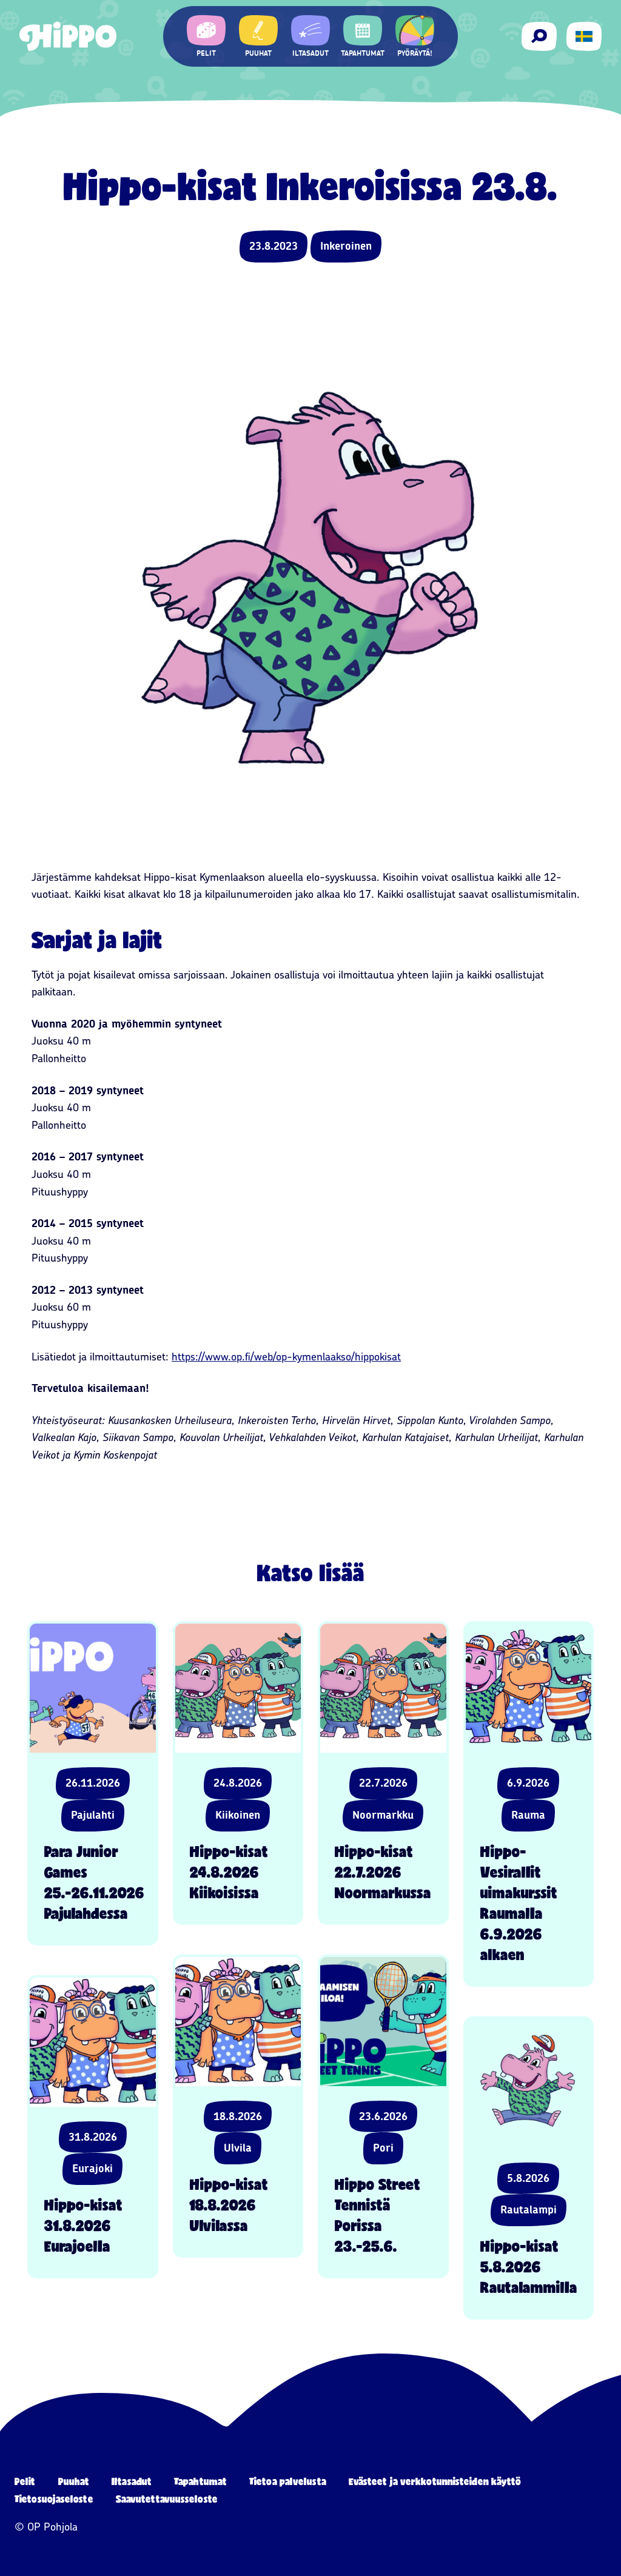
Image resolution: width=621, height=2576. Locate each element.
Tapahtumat (200, 2481)
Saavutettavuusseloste (167, 2499)
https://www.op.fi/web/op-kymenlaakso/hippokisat (286, 1356)
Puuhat (74, 2481)
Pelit (25, 2481)
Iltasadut (132, 2481)
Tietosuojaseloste (54, 2499)
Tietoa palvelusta (287, 2481)
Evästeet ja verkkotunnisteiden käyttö (435, 2481)
